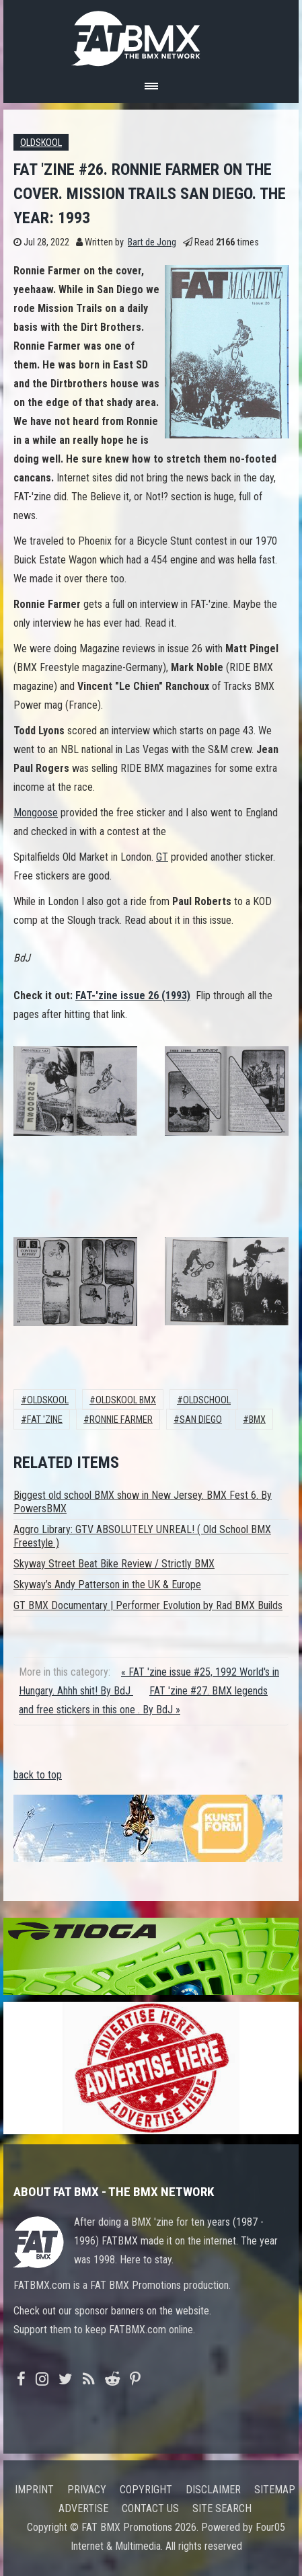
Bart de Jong (152, 242)
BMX (257, 1420)
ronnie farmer (121, 1420)
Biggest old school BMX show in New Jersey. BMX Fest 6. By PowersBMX (142, 1502)
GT (162, 857)
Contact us (150, 2508)
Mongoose (35, 812)
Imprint (34, 2489)
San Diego (201, 1420)
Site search (222, 2508)
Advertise (83, 2508)
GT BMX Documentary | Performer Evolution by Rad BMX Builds (147, 1605)
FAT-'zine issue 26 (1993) (132, 995)
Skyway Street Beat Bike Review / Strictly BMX (114, 1563)
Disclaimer (213, 2489)
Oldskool (41, 143)
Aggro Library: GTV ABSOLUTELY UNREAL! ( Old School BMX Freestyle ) (142, 1536)
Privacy (86, 2489)
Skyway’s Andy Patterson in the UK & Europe (107, 1584)
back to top (37, 1774)
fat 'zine (45, 1420)
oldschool (207, 1400)
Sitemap (274, 2489)
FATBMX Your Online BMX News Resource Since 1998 (151, 34)
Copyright (146, 2489)
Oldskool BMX (126, 1400)
